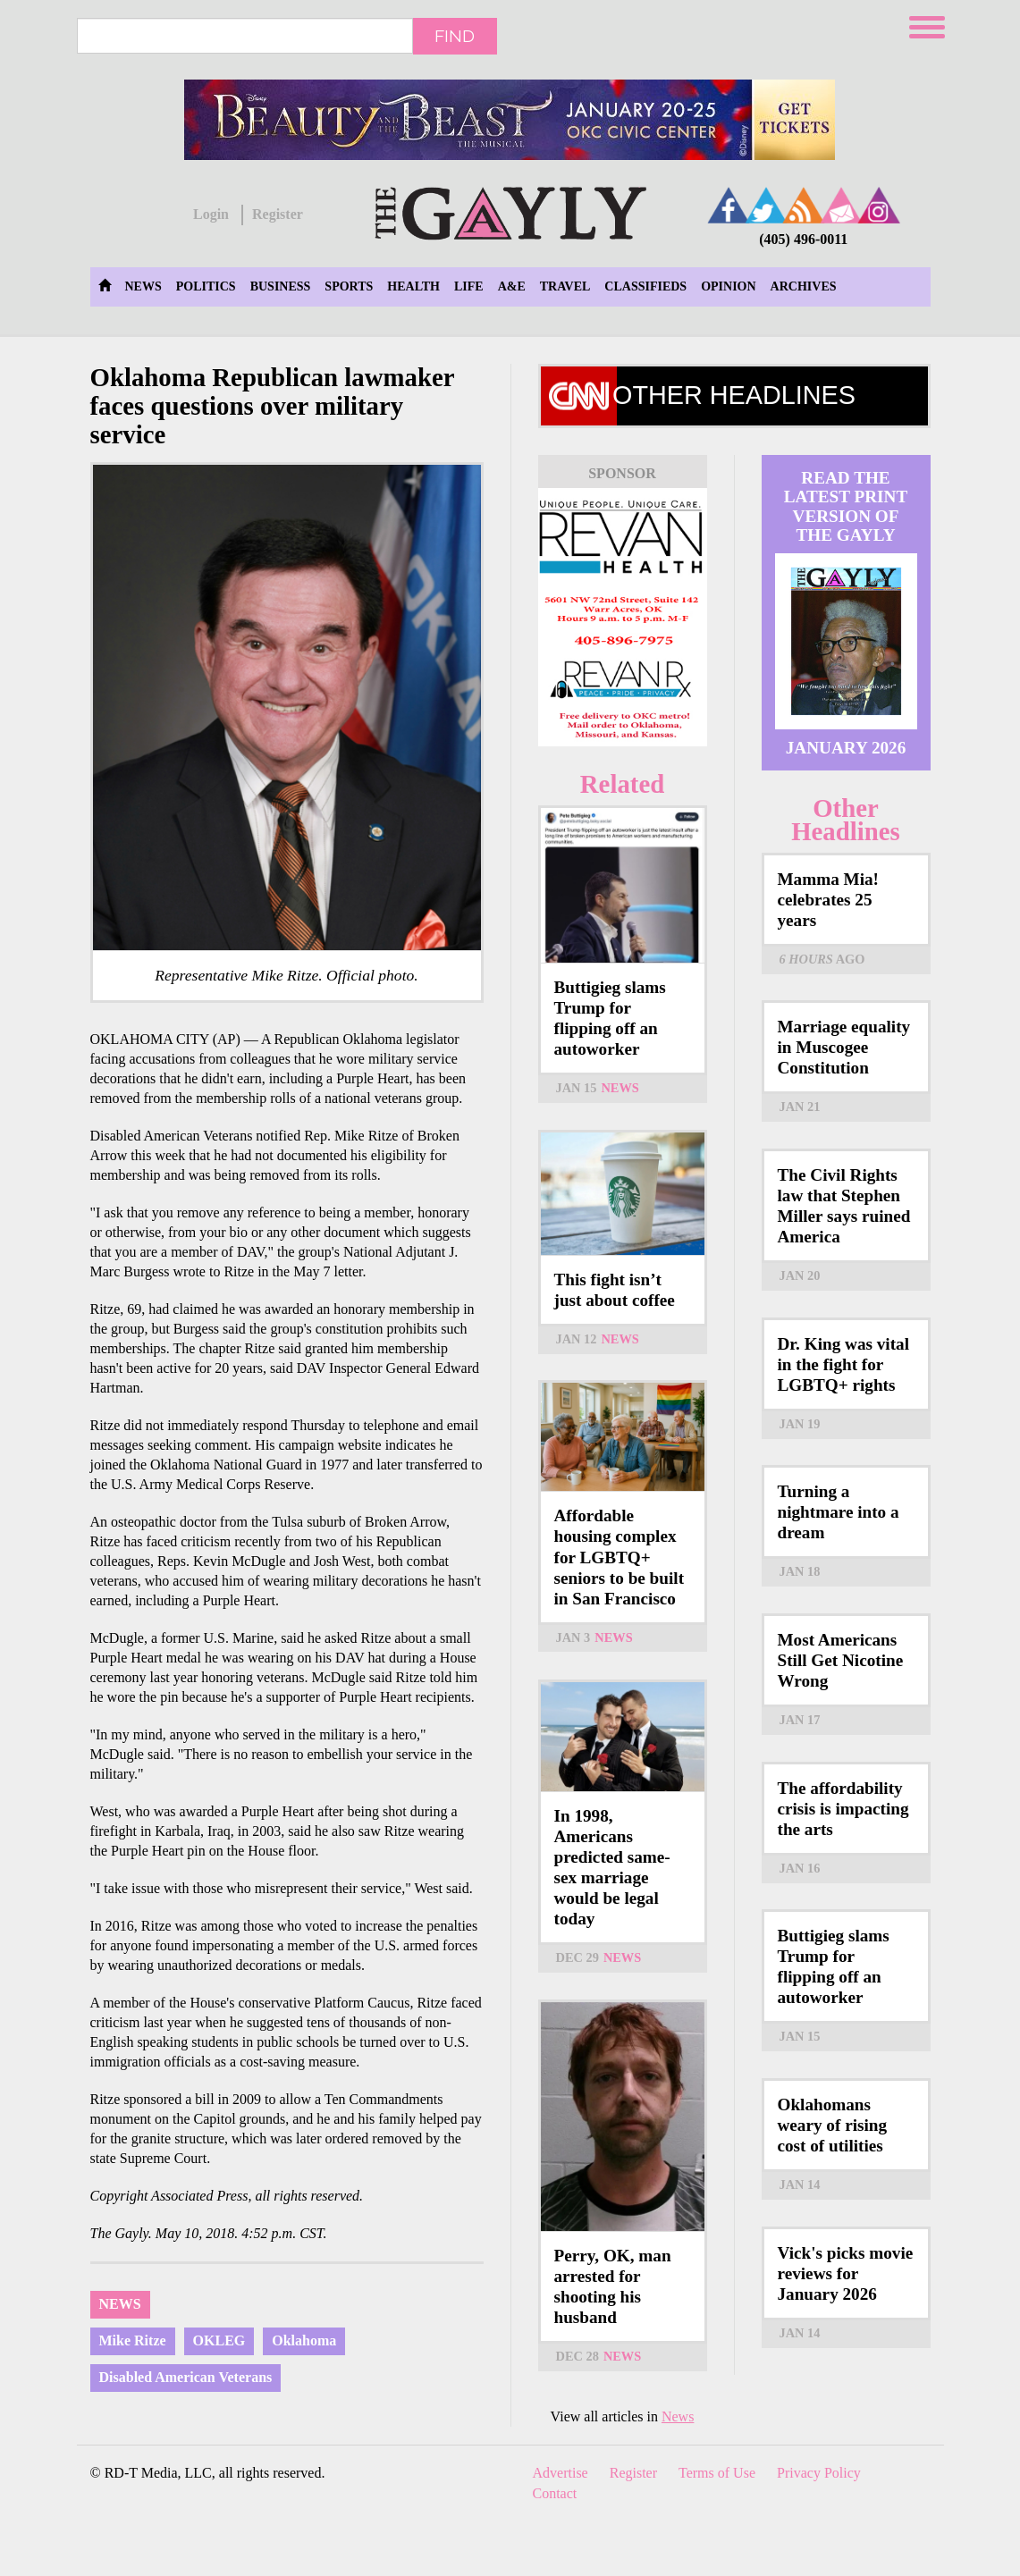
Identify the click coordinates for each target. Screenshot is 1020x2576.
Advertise (560, 2472)
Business (280, 286)
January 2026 (846, 747)
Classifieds (645, 286)
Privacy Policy (819, 2472)
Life (469, 286)
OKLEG (219, 2340)
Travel (565, 286)
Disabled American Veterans (186, 2377)
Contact (555, 2493)
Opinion (728, 286)
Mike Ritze (132, 2340)
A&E (512, 286)
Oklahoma (304, 2340)
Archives (804, 286)
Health (413, 286)
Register (277, 214)
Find (454, 36)
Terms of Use (717, 2472)
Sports (349, 286)
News (143, 286)
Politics (206, 286)
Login (211, 214)
